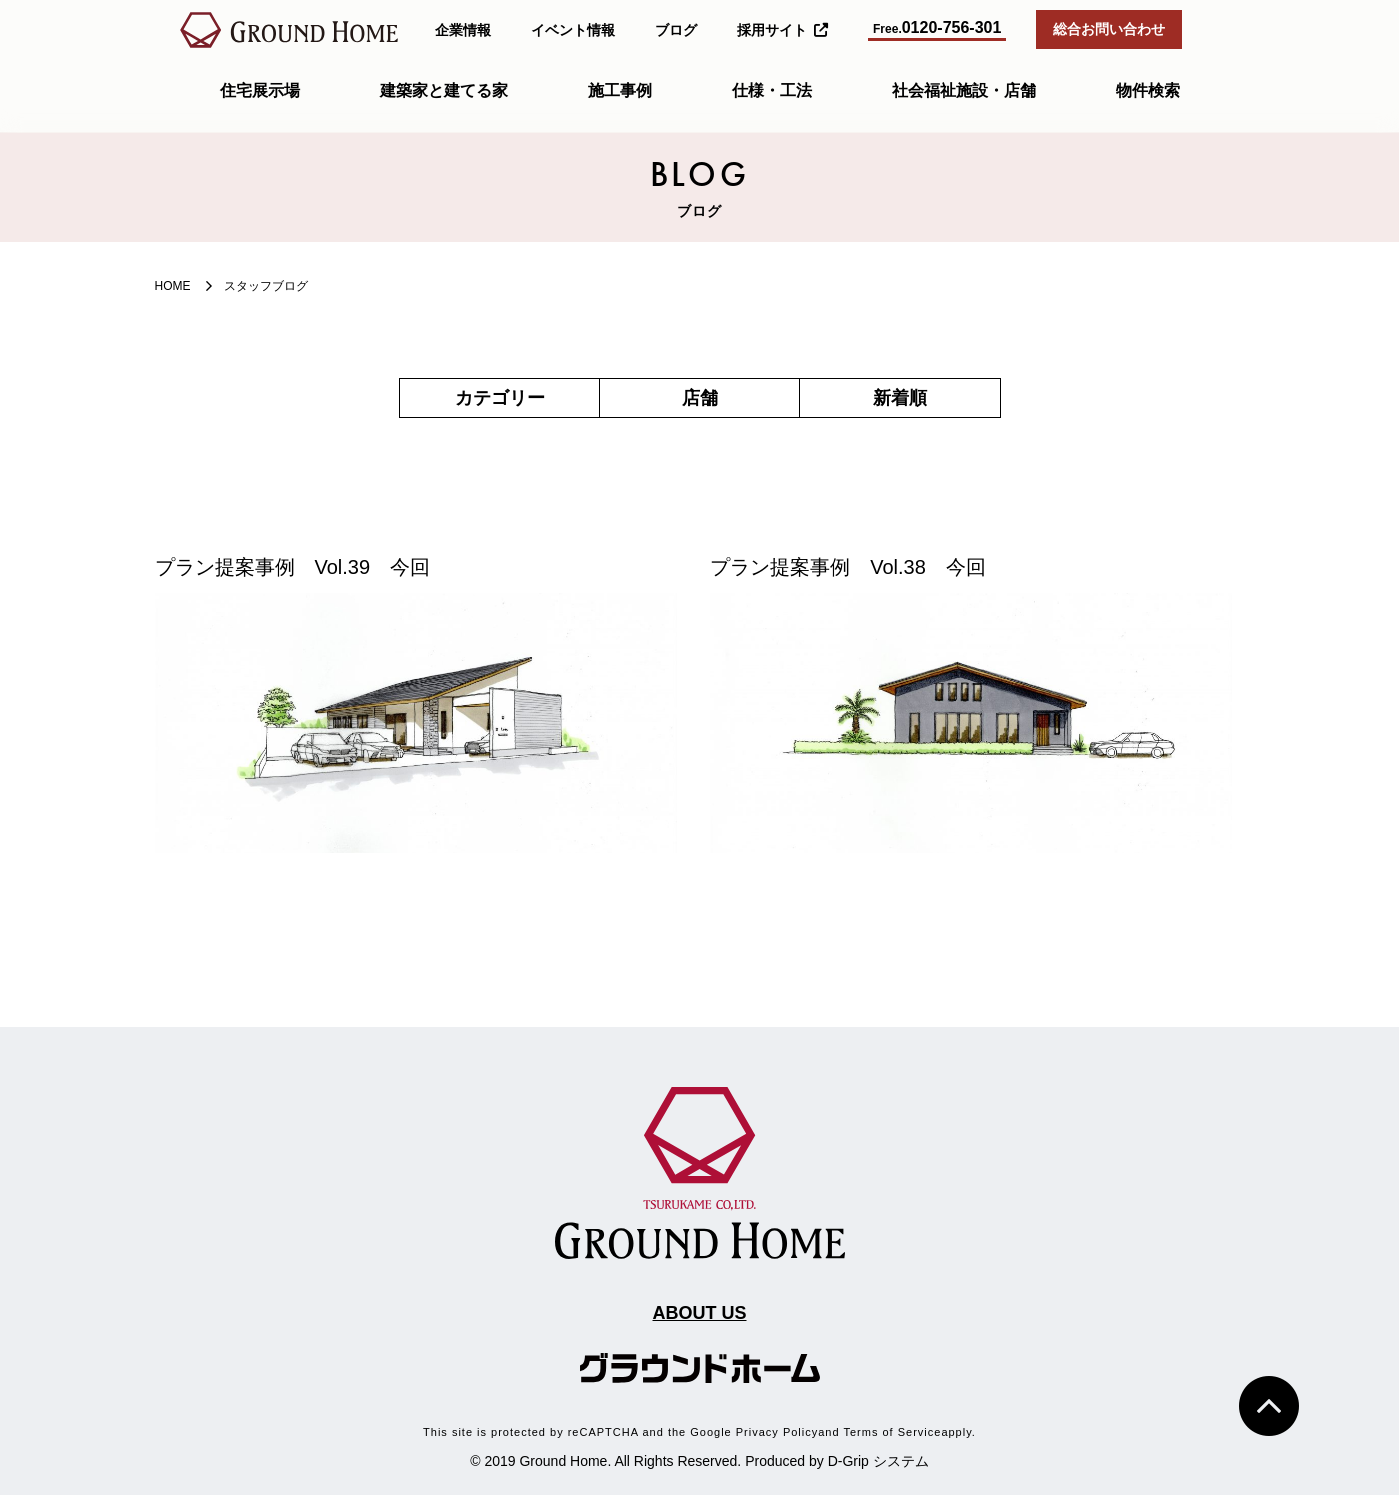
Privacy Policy (777, 1432)
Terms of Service (892, 1432)
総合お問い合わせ (1109, 29)
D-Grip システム (878, 1461)
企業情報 (463, 30)
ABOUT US (700, 1313)
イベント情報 (573, 30)
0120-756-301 (937, 27)
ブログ (676, 30)
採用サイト (782, 30)
